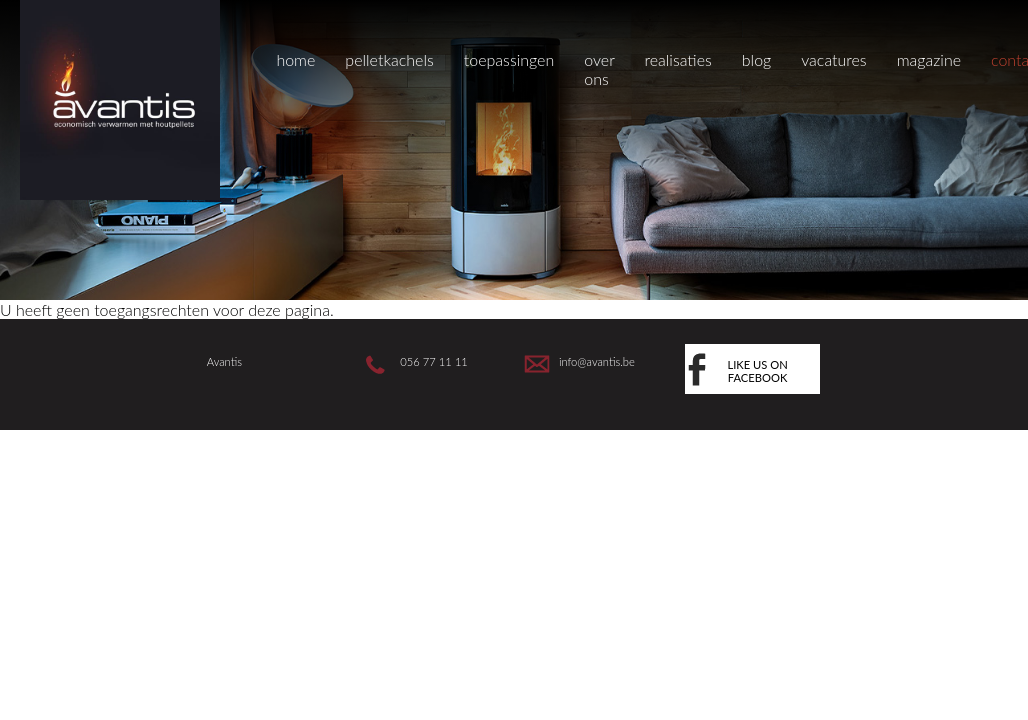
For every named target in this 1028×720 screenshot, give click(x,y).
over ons (599, 69)
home (295, 59)
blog (756, 59)
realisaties (677, 59)
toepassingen (509, 59)
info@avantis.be (597, 361)
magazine (929, 59)
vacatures (833, 59)
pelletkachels (389, 59)
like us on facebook (757, 371)
